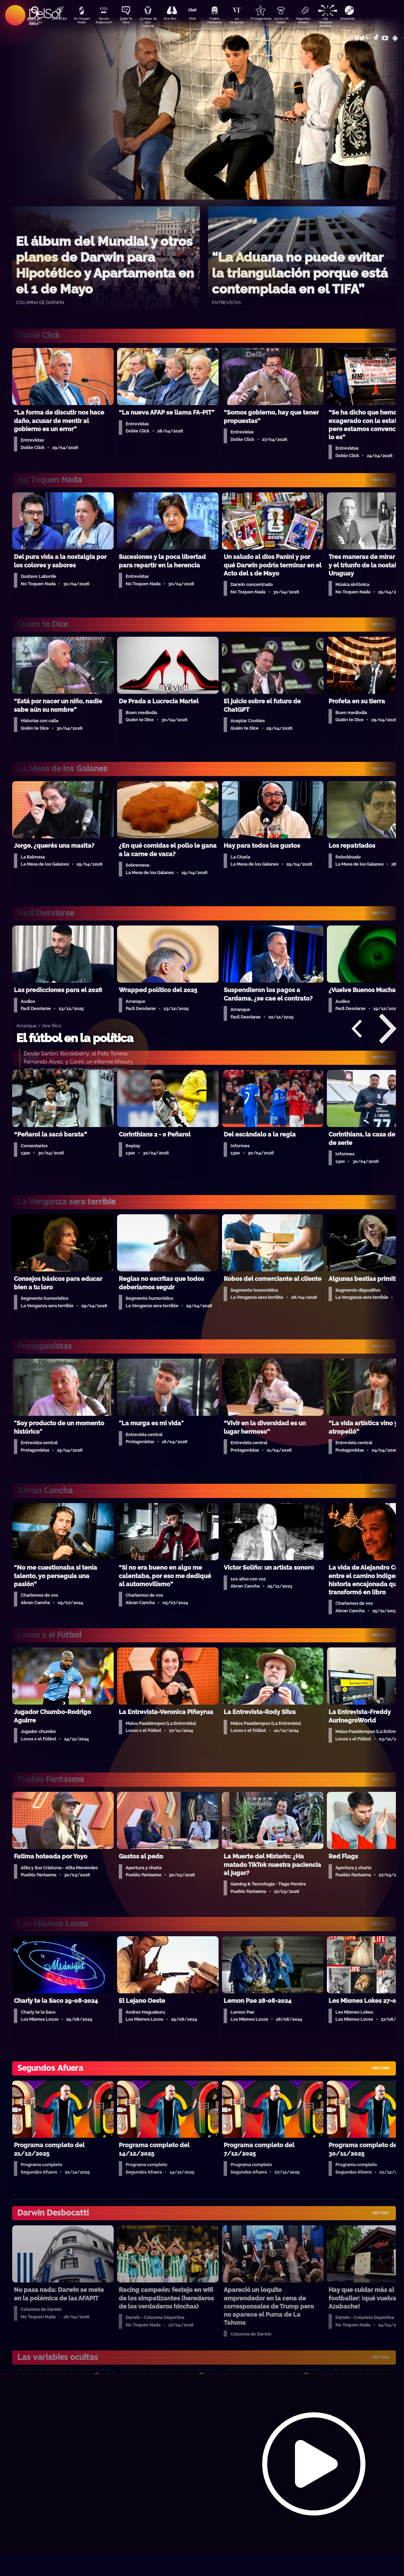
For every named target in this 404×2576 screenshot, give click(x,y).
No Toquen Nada (81, 21)
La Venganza (246, 21)
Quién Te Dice (128, 21)
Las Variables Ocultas (342, 22)
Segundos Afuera (317, 21)
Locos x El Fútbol (294, 21)
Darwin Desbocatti (104, 21)
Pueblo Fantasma (223, 21)
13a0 (199, 19)
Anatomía (365, 19)
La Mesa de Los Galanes (152, 22)
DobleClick (57, 19)
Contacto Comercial (352, 34)
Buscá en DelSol (33, 21)
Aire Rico (175, 19)
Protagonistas (270, 19)
